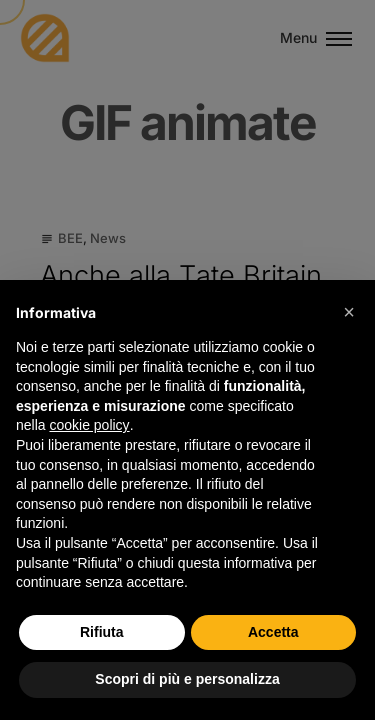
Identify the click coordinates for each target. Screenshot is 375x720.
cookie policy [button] (89, 425)
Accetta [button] (273, 632)
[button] (349, 312)
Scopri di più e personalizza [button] (187, 679)
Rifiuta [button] (102, 632)
